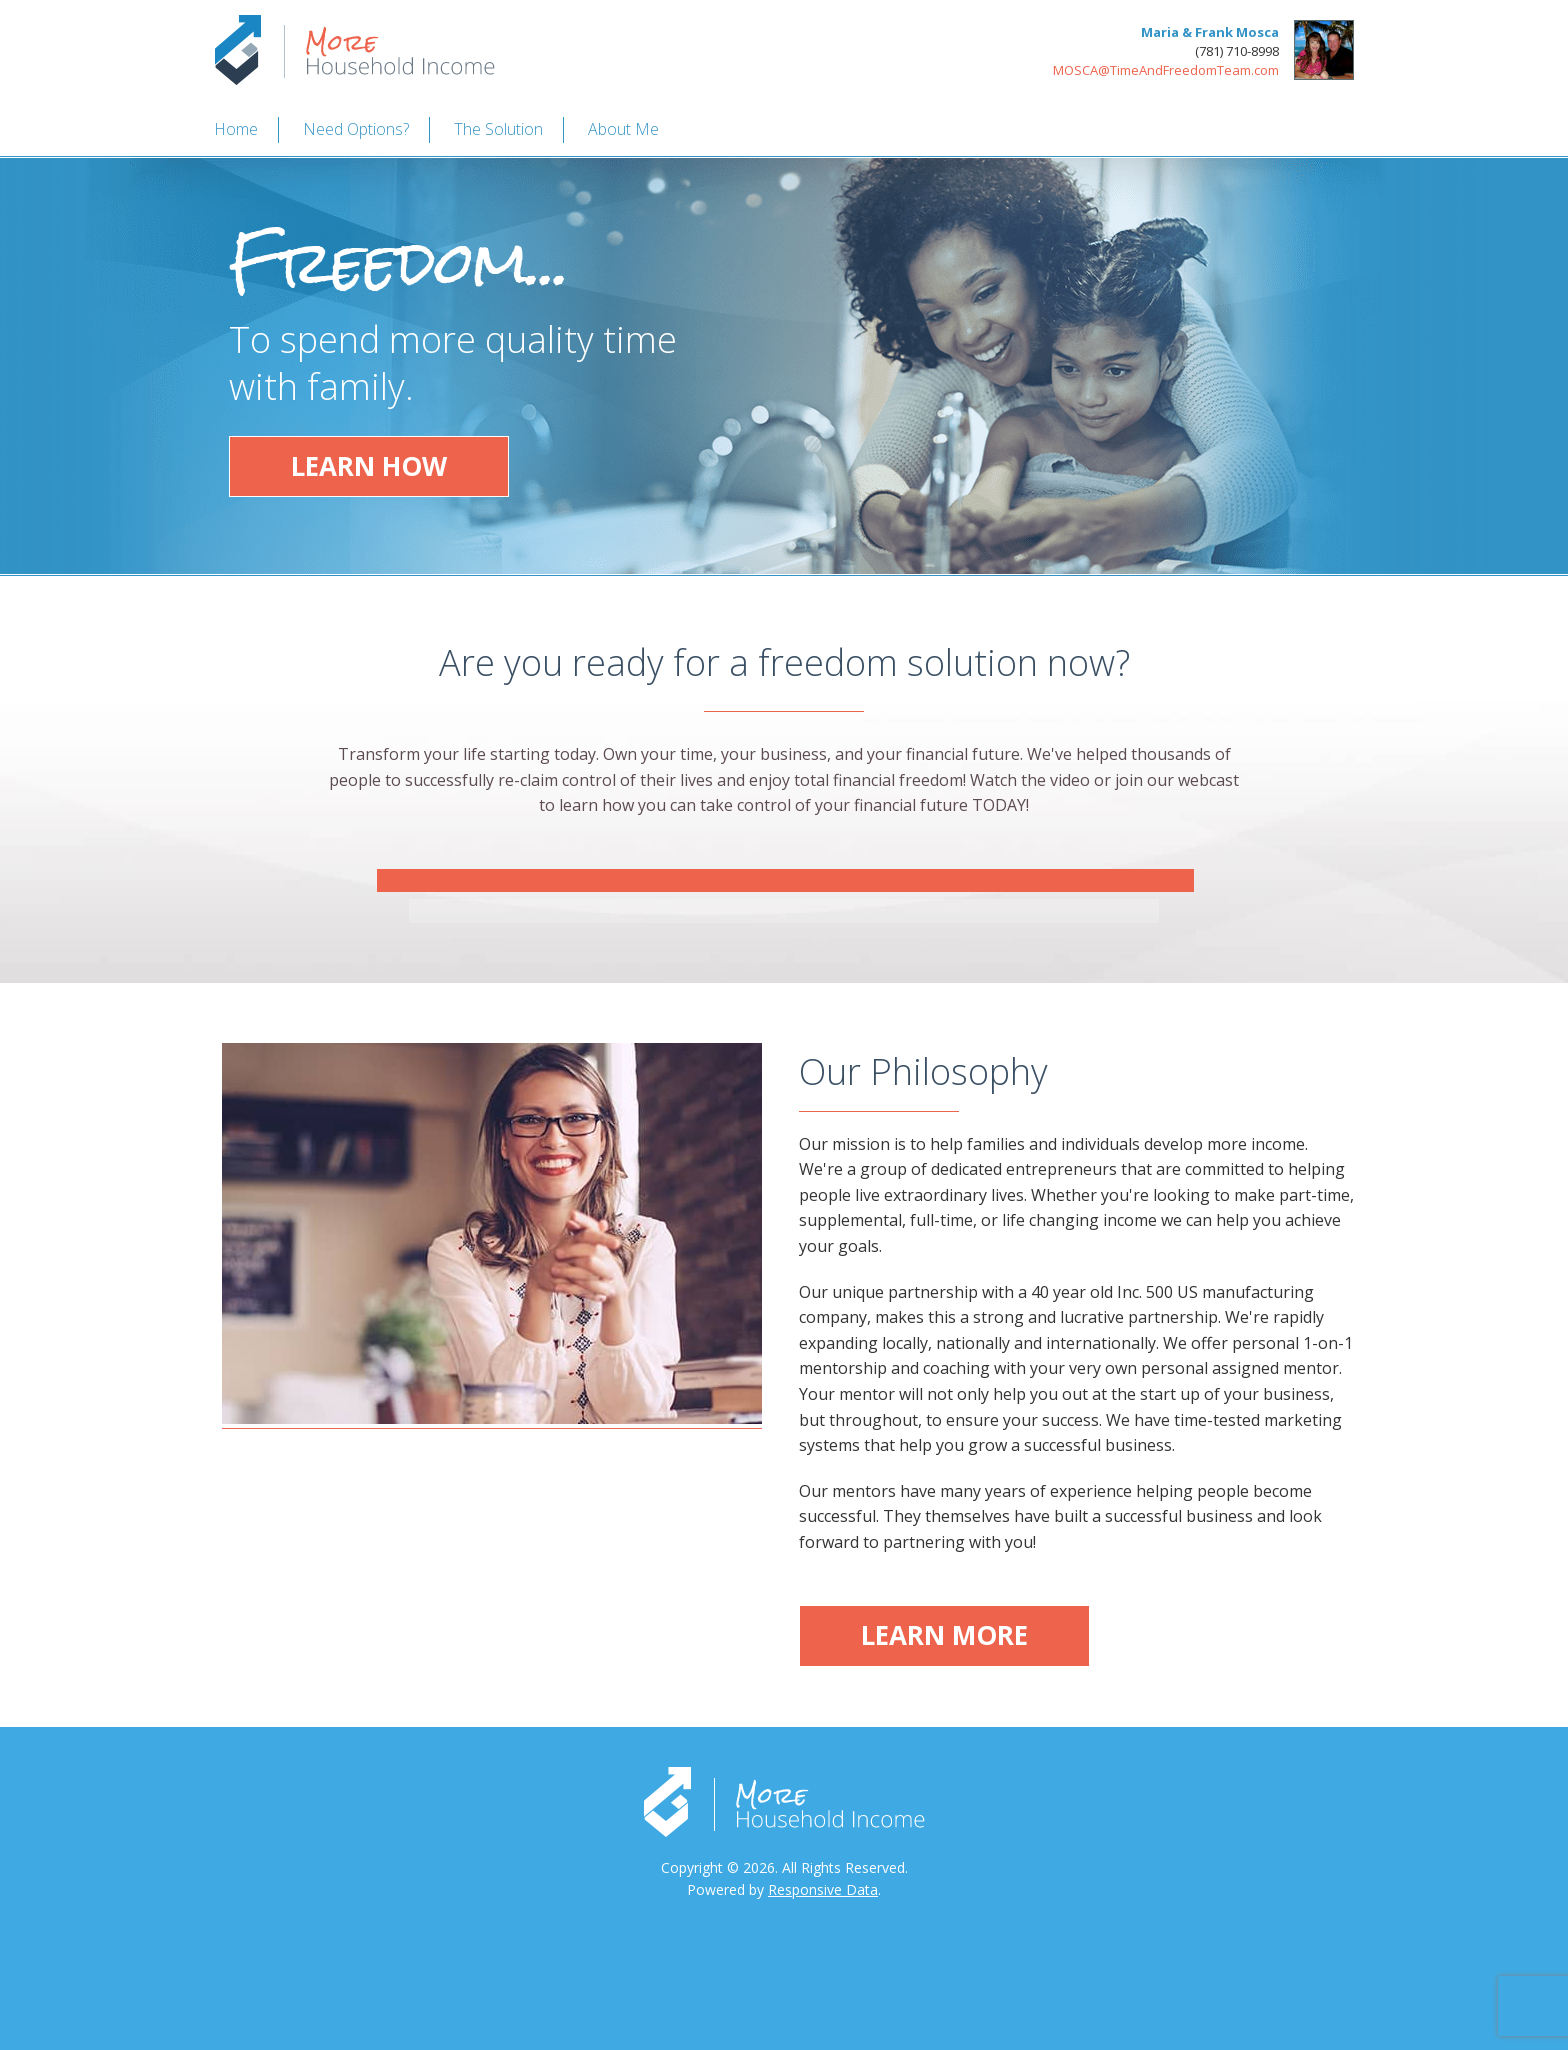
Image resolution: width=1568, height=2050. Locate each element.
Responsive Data (823, 1889)
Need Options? (356, 129)
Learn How (369, 466)
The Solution (498, 129)
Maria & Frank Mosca (1210, 32)
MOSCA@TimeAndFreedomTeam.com (1166, 70)
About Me (623, 129)
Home (236, 129)
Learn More (944, 1635)
